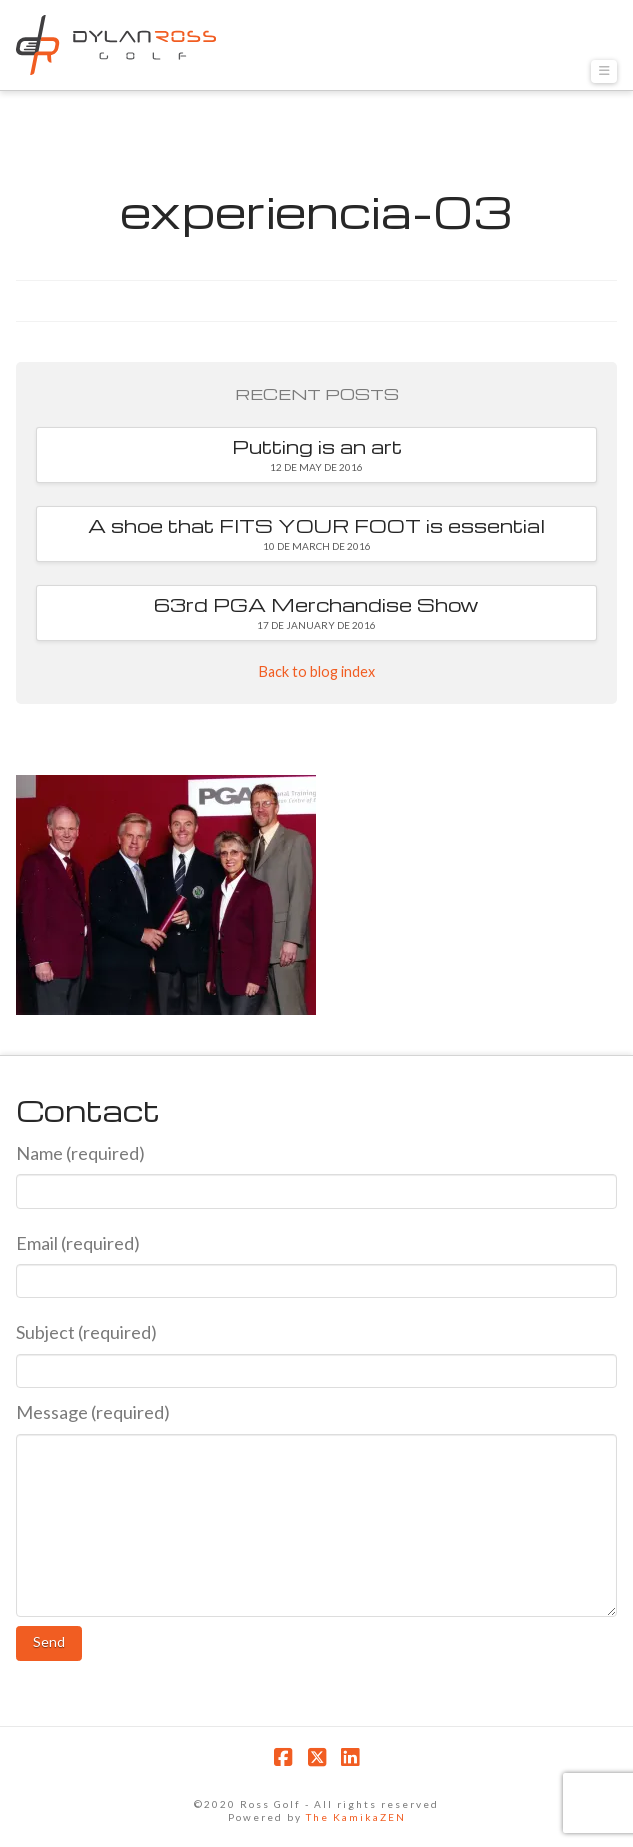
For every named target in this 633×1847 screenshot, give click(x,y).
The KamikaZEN (356, 1817)
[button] (604, 71)
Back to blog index (317, 671)
